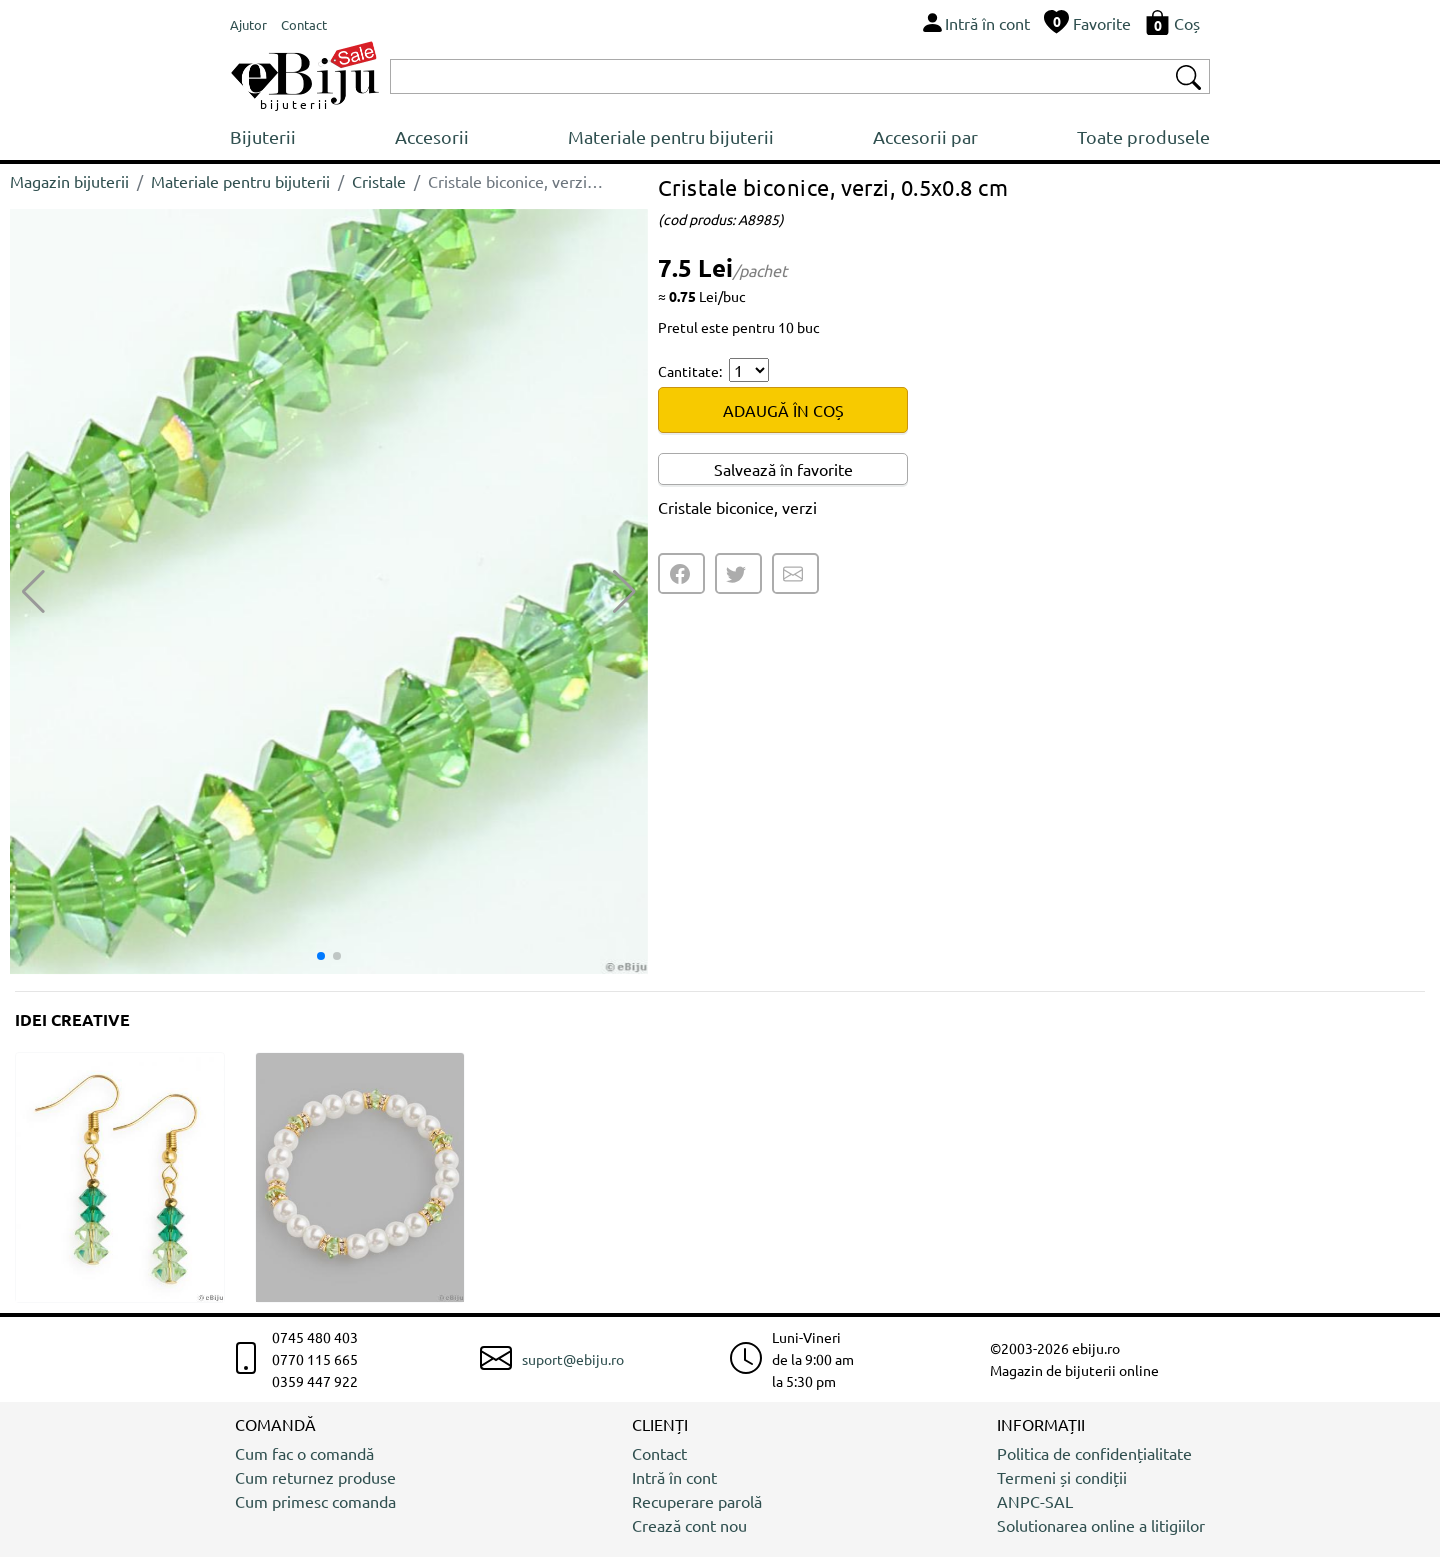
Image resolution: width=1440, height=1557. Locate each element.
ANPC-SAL (1035, 1501)
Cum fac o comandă (304, 1453)
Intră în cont (674, 1477)
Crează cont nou (689, 1525)
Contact (659, 1453)
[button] (624, 592)
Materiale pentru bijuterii (671, 136)
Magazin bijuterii (69, 181)
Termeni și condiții (1062, 1477)
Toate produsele (1143, 136)
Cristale (379, 181)
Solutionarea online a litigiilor (1101, 1525)
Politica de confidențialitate (1094, 1453)
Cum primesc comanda (315, 1501)
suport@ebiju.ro (573, 1359)
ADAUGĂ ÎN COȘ (783, 410)
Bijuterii (263, 136)
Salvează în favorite (783, 469)
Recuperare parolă (697, 1501)
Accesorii (432, 136)
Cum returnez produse (315, 1477)
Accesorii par (925, 136)
